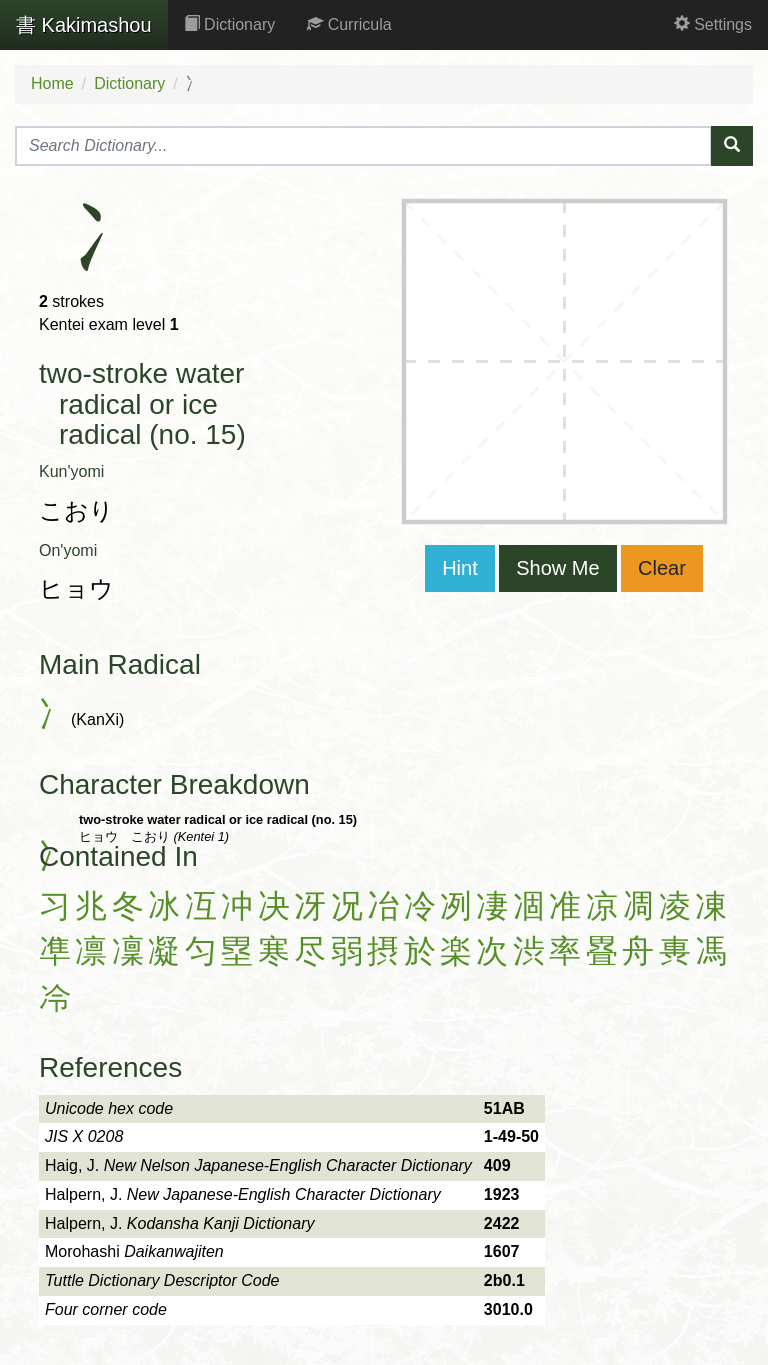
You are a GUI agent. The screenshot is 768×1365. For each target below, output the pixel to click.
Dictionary (230, 24)
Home (52, 83)
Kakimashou (84, 25)
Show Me (557, 568)
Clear (662, 568)
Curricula (349, 24)
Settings (713, 24)
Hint (460, 568)
